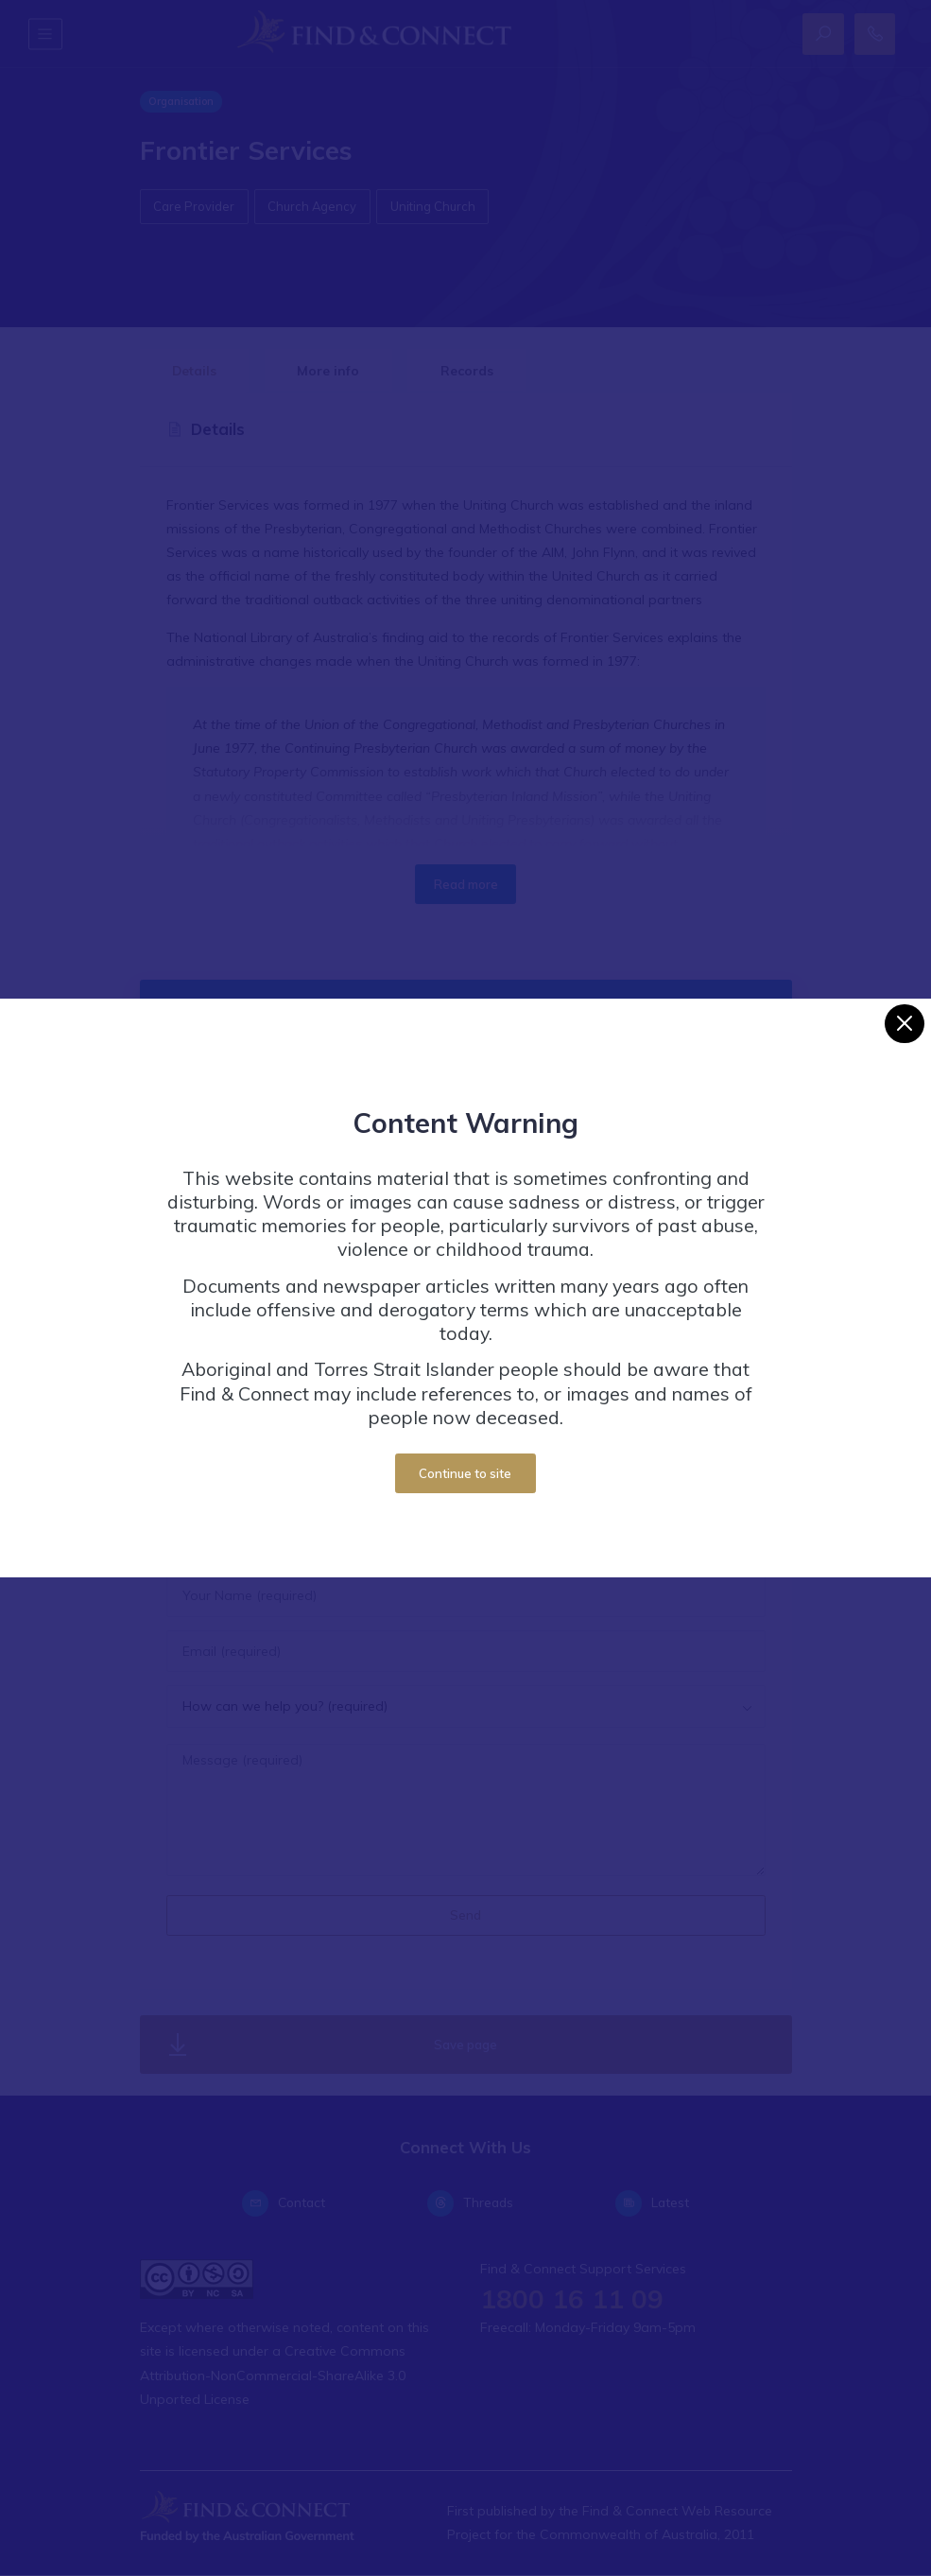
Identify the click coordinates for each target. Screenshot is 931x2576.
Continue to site (465, 1473)
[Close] (904, 1023)
